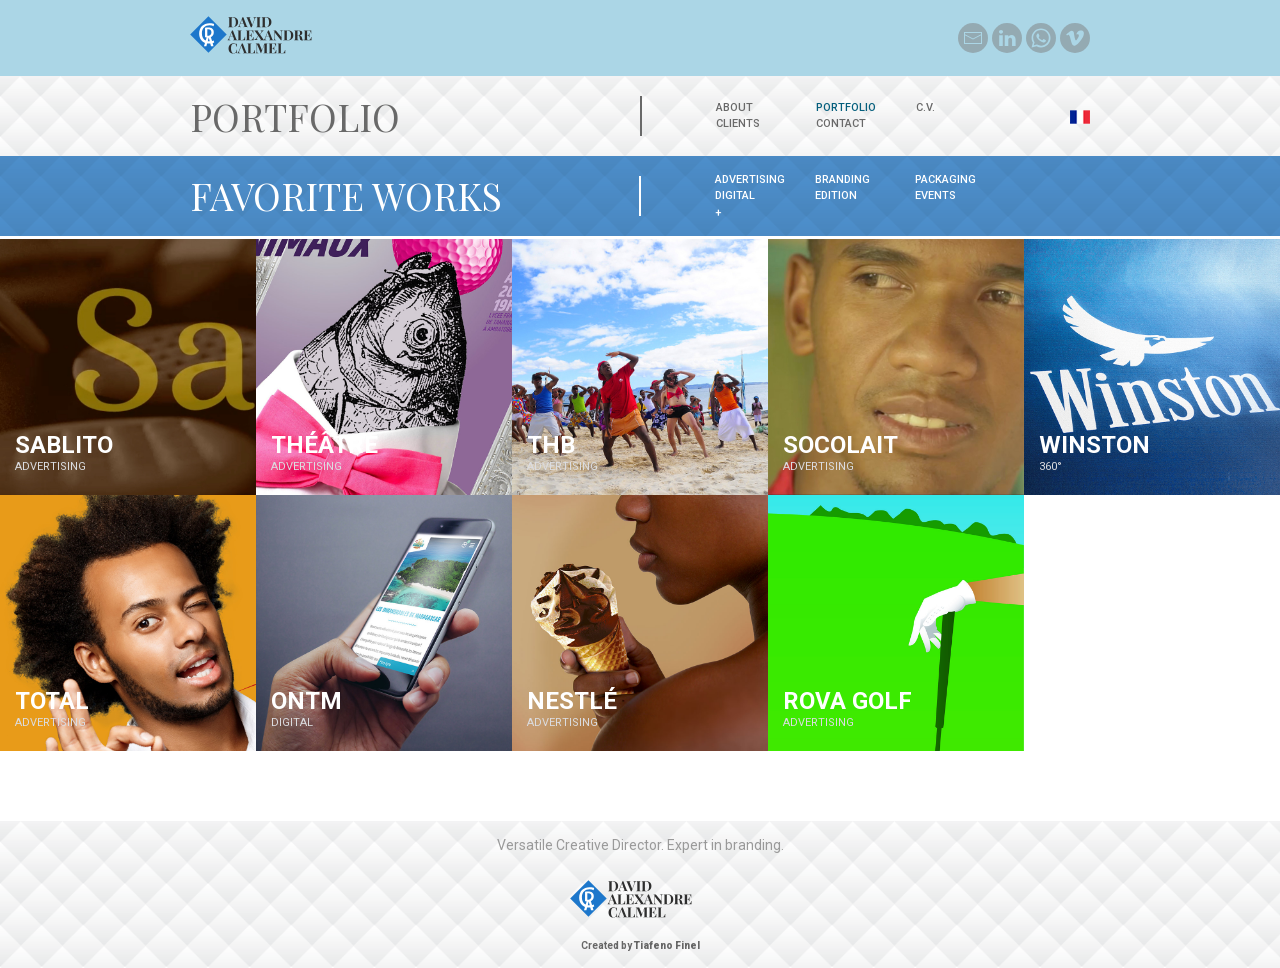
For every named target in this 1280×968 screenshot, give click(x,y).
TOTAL (52, 701)
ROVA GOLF (847, 701)
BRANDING (842, 179)
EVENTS (935, 195)
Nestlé (572, 701)
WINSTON (1094, 445)
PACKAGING (945, 179)
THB (551, 445)
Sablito (64, 445)
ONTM (306, 701)
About (734, 107)
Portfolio (846, 107)
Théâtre (324, 445)
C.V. (925, 107)
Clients (738, 123)
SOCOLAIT (840, 445)
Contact (841, 123)
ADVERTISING (750, 179)
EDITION (836, 195)
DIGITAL (735, 195)
